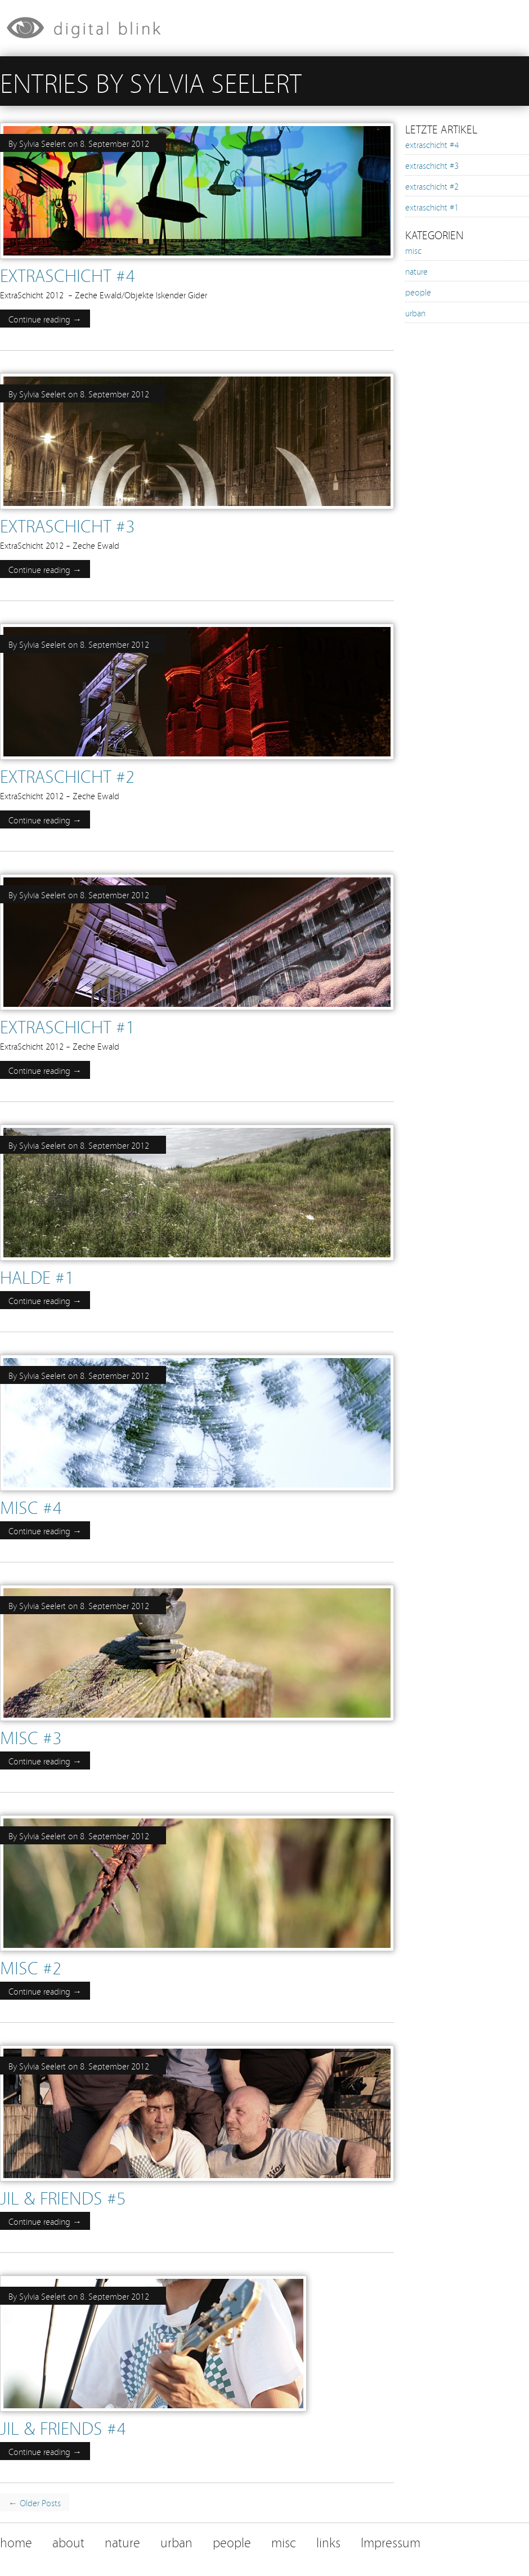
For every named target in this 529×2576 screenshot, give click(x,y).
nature (416, 271)
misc (413, 250)
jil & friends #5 (62, 2197)
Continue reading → (45, 318)
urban (415, 312)
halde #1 (37, 1276)
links (328, 2541)
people (418, 291)
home (16, 2541)
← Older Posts (34, 2502)
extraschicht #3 (67, 524)
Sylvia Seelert (42, 143)
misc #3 (30, 1736)
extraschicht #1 (67, 1025)
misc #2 (30, 1966)
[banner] (264, 28)
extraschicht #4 (67, 274)
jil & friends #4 (62, 2427)
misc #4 (30, 1506)
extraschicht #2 (67, 775)
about (68, 2541)
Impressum (390, 2541)
